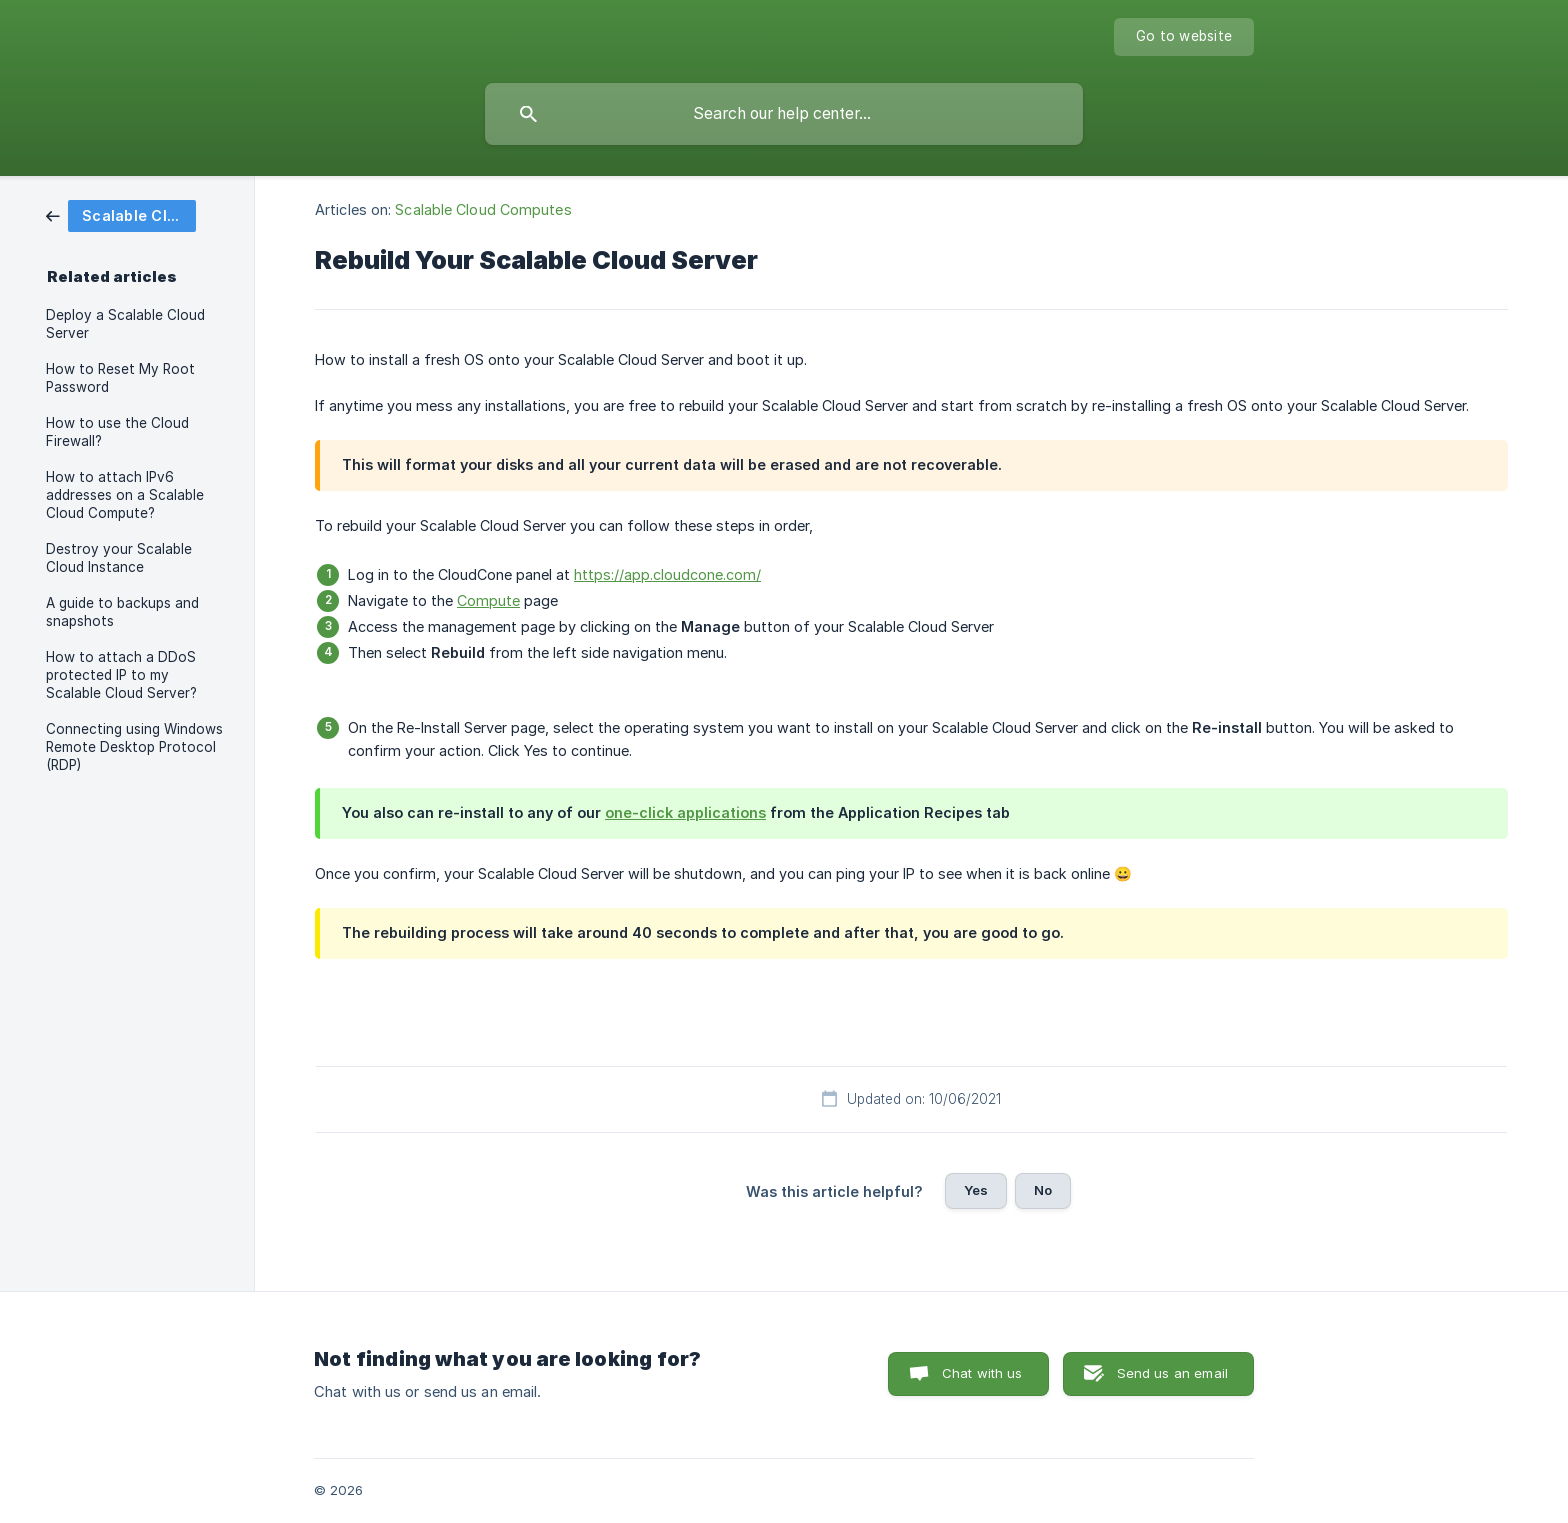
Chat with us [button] (982, 1373)
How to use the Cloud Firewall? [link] (117, 432)
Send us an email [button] (1172, 1373)
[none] (1184, 37)
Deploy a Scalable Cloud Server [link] (125, 324)
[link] (121, 214)
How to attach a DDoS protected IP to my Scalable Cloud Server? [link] (121, 675)
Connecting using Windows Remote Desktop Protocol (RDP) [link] (134, 747)
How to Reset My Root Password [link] (120, 378)
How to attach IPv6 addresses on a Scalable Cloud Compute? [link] (125, 495)
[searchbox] (784, 114)
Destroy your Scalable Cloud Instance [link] (119, 558)
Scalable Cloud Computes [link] (483, 209)
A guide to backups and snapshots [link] (122, 612)
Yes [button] (976, 1190)
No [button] (1043, 1190)
